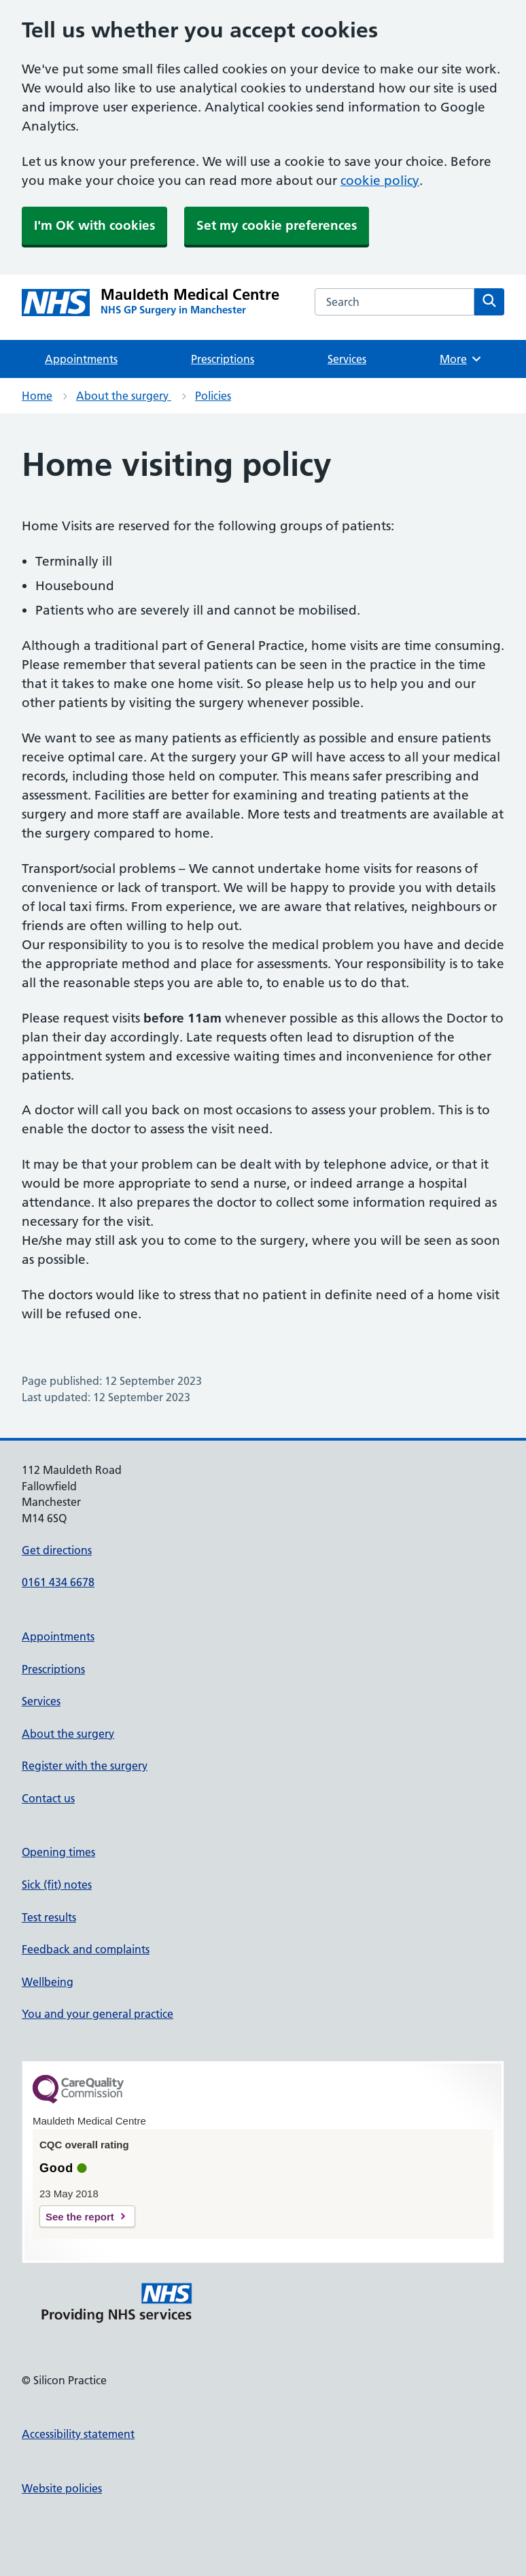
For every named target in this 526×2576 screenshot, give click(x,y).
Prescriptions (222, 359)
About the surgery (123, 395)
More (461, 359)
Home (37, 395)
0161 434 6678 (58, 1582)
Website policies (62, 2488)
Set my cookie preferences (276, 225)
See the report (80, 2216)
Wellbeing (47, 1982)
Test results (49, 1917)
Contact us (48, 1798)
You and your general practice (97, 2014)
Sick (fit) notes (57, 1884)
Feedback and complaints (86, 1949)
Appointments (81, 359)
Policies (213, 395)
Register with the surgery (84, 1765)
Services (347, 359)
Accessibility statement (78, 2434)
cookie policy (379, 180)
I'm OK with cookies (94, 225)
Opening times (58, 1852)
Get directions (57, 1550)
